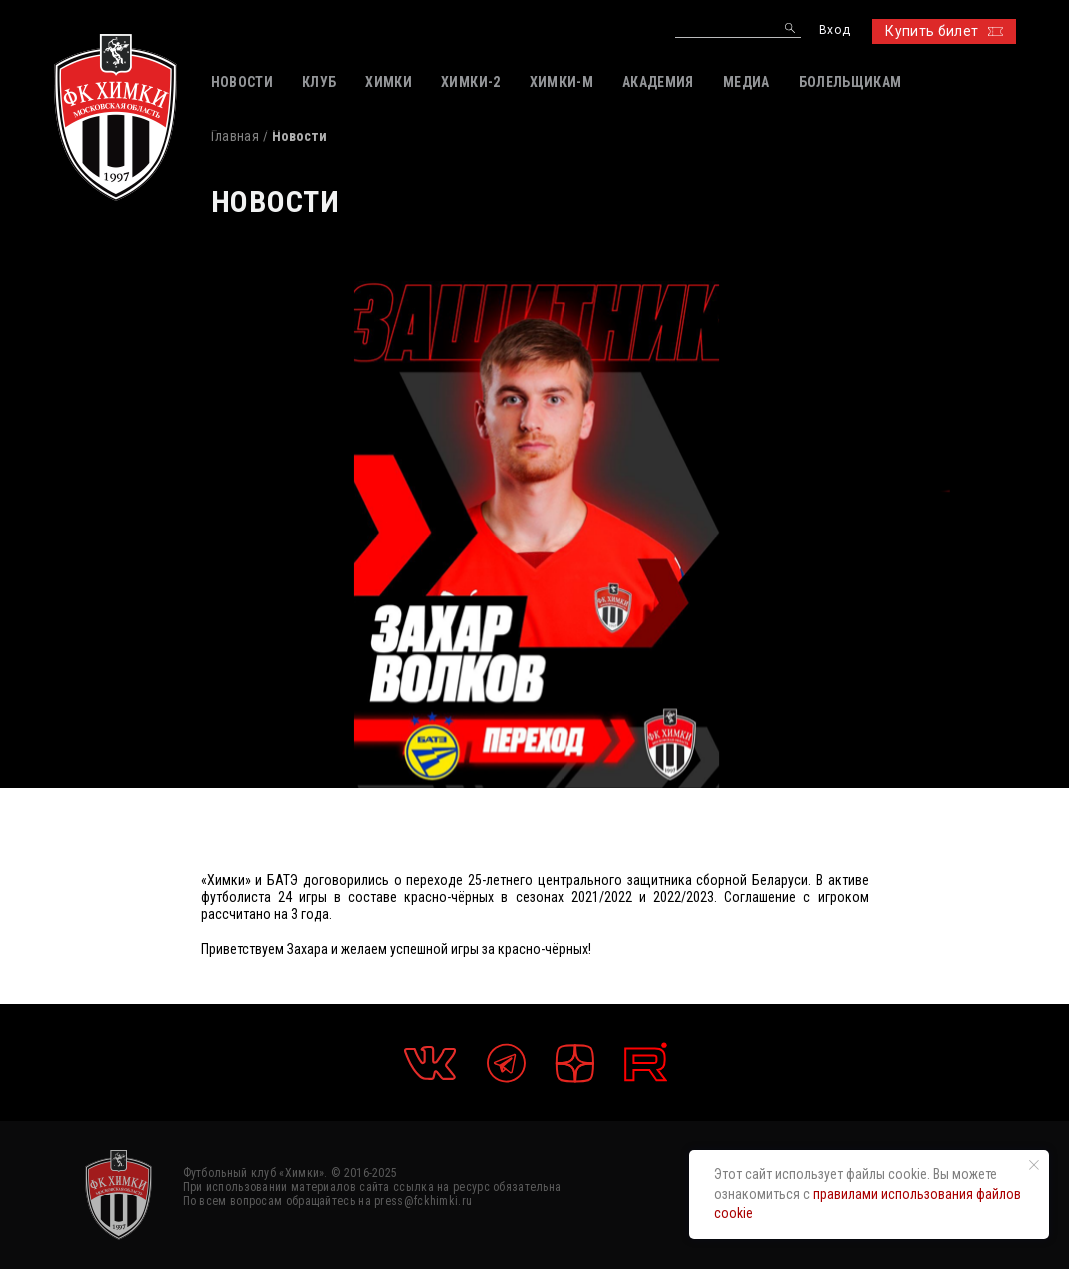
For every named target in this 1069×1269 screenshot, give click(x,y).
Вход (834, 30)
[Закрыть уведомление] (1034, 1165)
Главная (235, 136)
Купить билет (943, 31)
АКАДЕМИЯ (658, 82)
